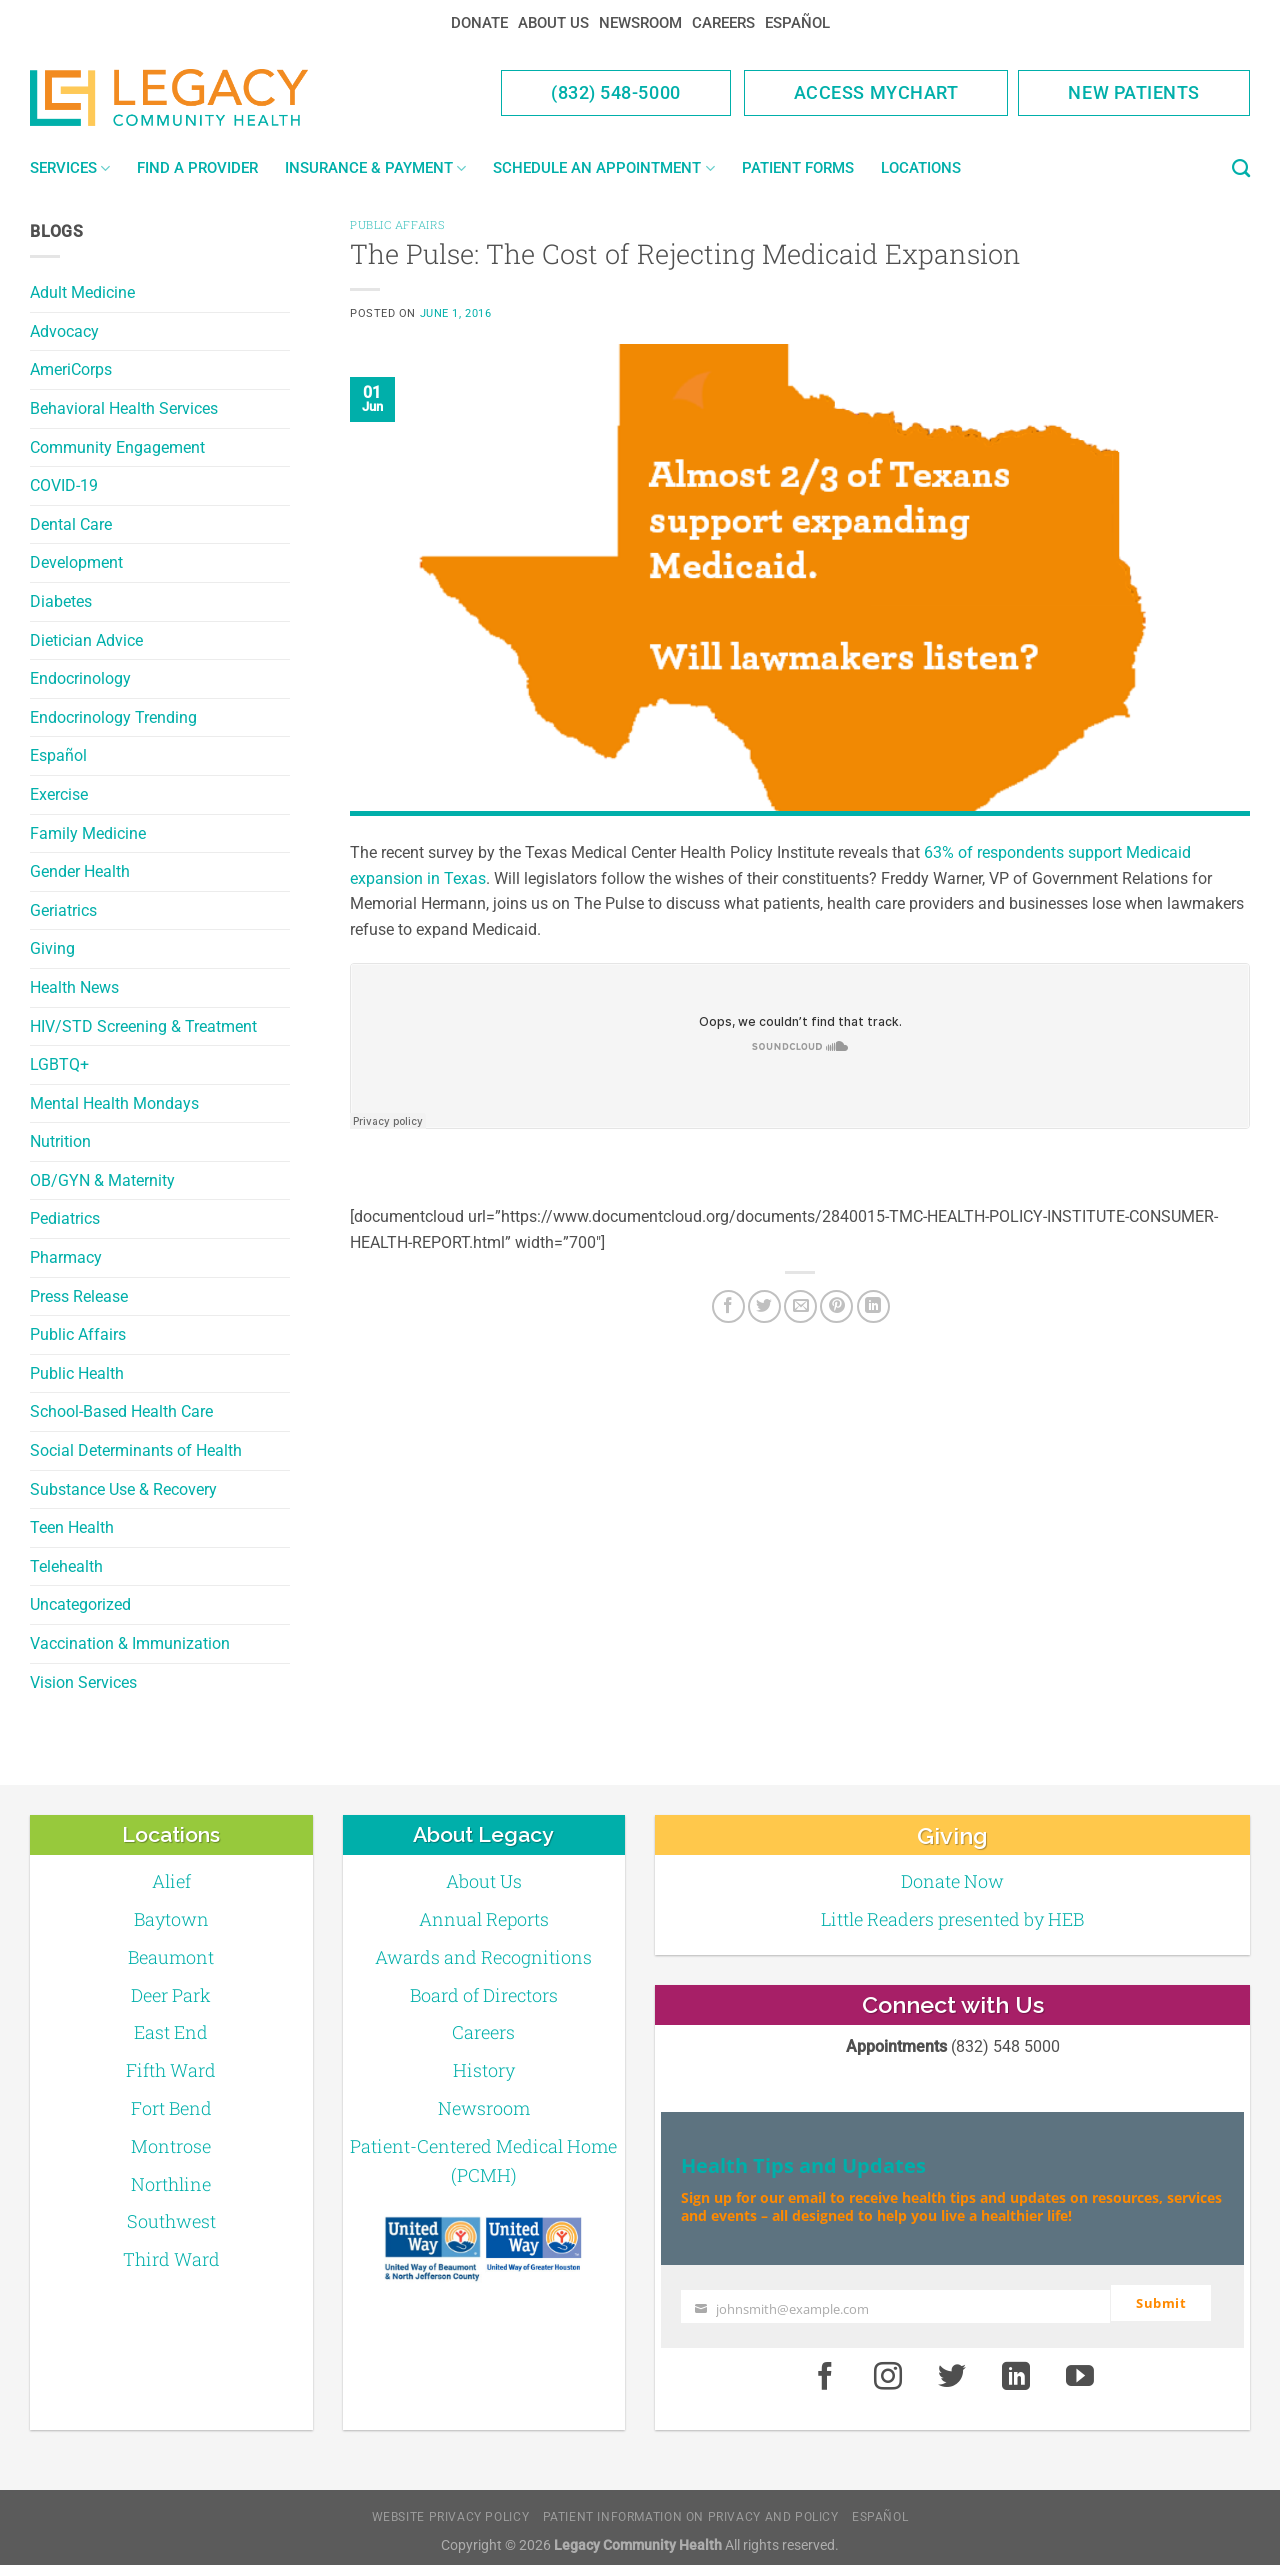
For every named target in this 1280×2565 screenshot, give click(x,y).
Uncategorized (80, 1604)
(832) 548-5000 (616, 92)
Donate (479, 23)
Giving (52, 948)
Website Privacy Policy (450, 2510)
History (484, 2070)
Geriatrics (63, 910)
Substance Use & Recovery (123, 1489)
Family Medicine (88, 833)
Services (70, 168)
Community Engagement (117, 447)
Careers (723, 23)
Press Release (79, 1296)
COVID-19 (64, 485)
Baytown (171, 1919)
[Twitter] (764, 1306)
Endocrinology (80, 678)
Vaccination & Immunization (130, 1643)
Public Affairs (78, 1334)
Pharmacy (66, 1257)
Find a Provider (197, 168)
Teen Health (72, 1527)
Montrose (171, 2146)
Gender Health (80, 871)
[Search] (1241, 169)
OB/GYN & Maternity (102, 1180)
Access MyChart (876, 92)
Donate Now (952, 1881)
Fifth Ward (171, 2070)
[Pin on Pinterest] (836, 1306)
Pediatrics (65, 1218)
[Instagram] (889, 2370)
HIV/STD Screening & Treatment (143, 1026)
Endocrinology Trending (113, 717)
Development (76, 562)
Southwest (171, 2221)
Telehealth (66, 1566)
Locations (921, 168)
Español (797, 23)
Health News (74, 987)
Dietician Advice (86, 640)
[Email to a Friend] (800, 1306)
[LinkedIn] (873, 1306)
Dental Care (71, 524)
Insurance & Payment (375, 168)
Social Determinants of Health (136, 1450)
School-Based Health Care (121, 1411)
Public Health (77, 1373)
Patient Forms (798, 168)
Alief (171, 1881)
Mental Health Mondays (114, 1103)
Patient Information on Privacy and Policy (691, 2510)
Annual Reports (484, 1919)
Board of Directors (484, 1995)
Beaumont (171, 1957)
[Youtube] (1080, 2370)
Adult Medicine (82, 292)
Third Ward (171, 2259)
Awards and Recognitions (483, 1957)
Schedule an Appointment (603, 168)
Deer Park (171, 1995)
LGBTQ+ (59, 1064)
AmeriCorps (71, 369)
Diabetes (61, 601)
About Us (553, 23)
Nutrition (60, 1141)
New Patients (1134, 92)
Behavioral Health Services (124, 408)
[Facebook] (728, 1306)
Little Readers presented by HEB (952, 1919)
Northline (171, 2184)
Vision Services (83, 1682)
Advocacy (64, 331)
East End (171, 2032)
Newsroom (640, 23)
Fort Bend (171, 2108)
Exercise (59, 794)
